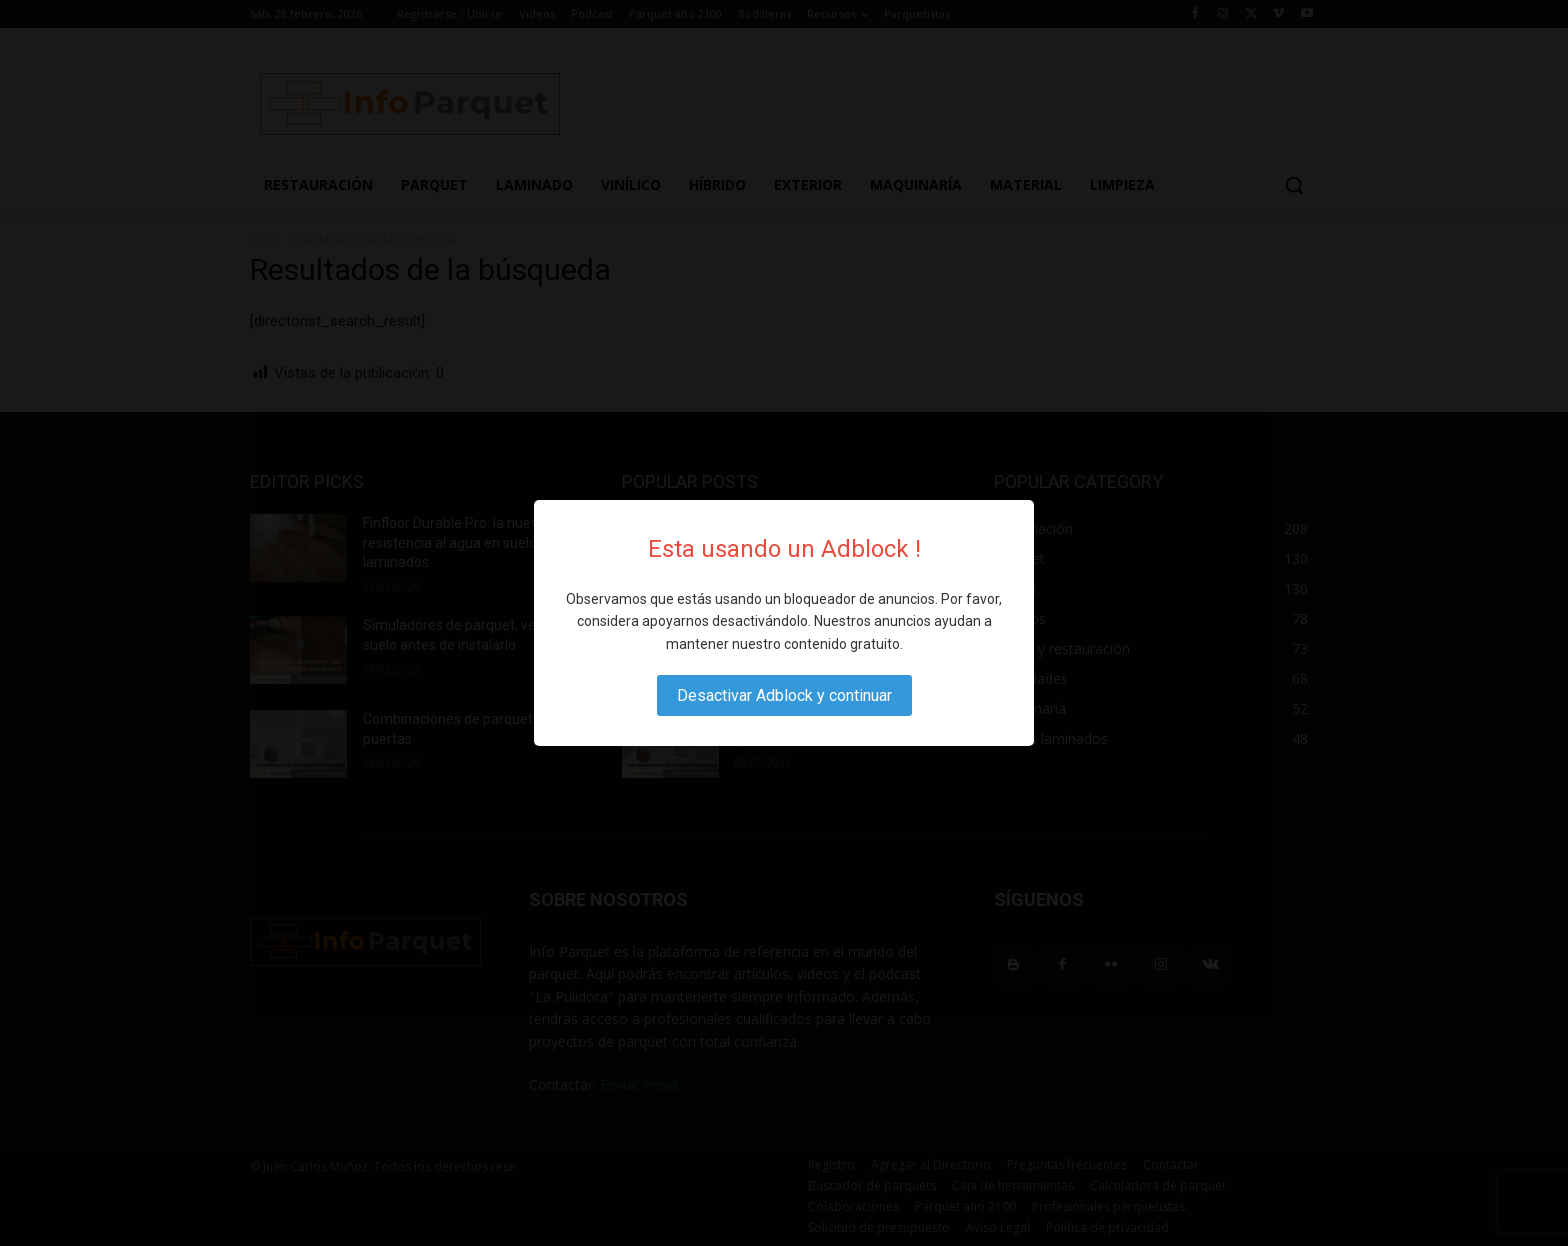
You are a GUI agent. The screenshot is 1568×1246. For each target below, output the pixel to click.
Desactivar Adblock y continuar (784, 695)
